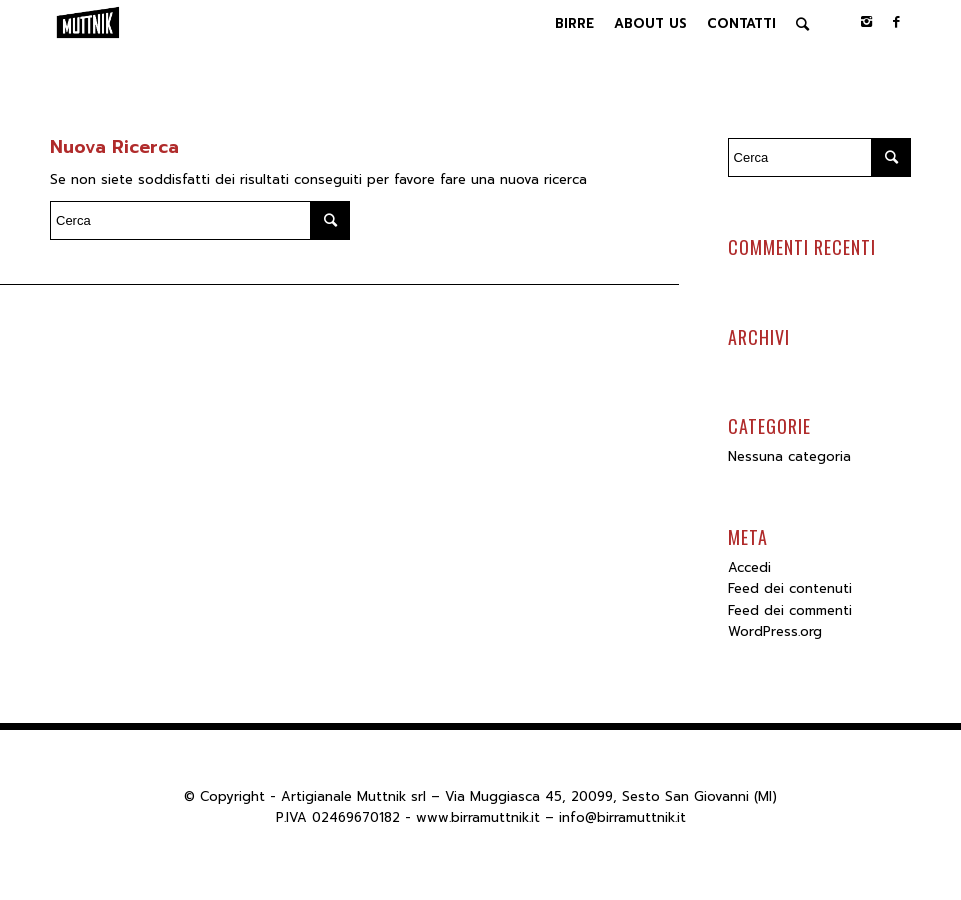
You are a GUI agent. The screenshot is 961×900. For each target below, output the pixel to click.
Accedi (749, 567)
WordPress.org (775, 631)
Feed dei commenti (790, 610)
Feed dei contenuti (790, 588)
